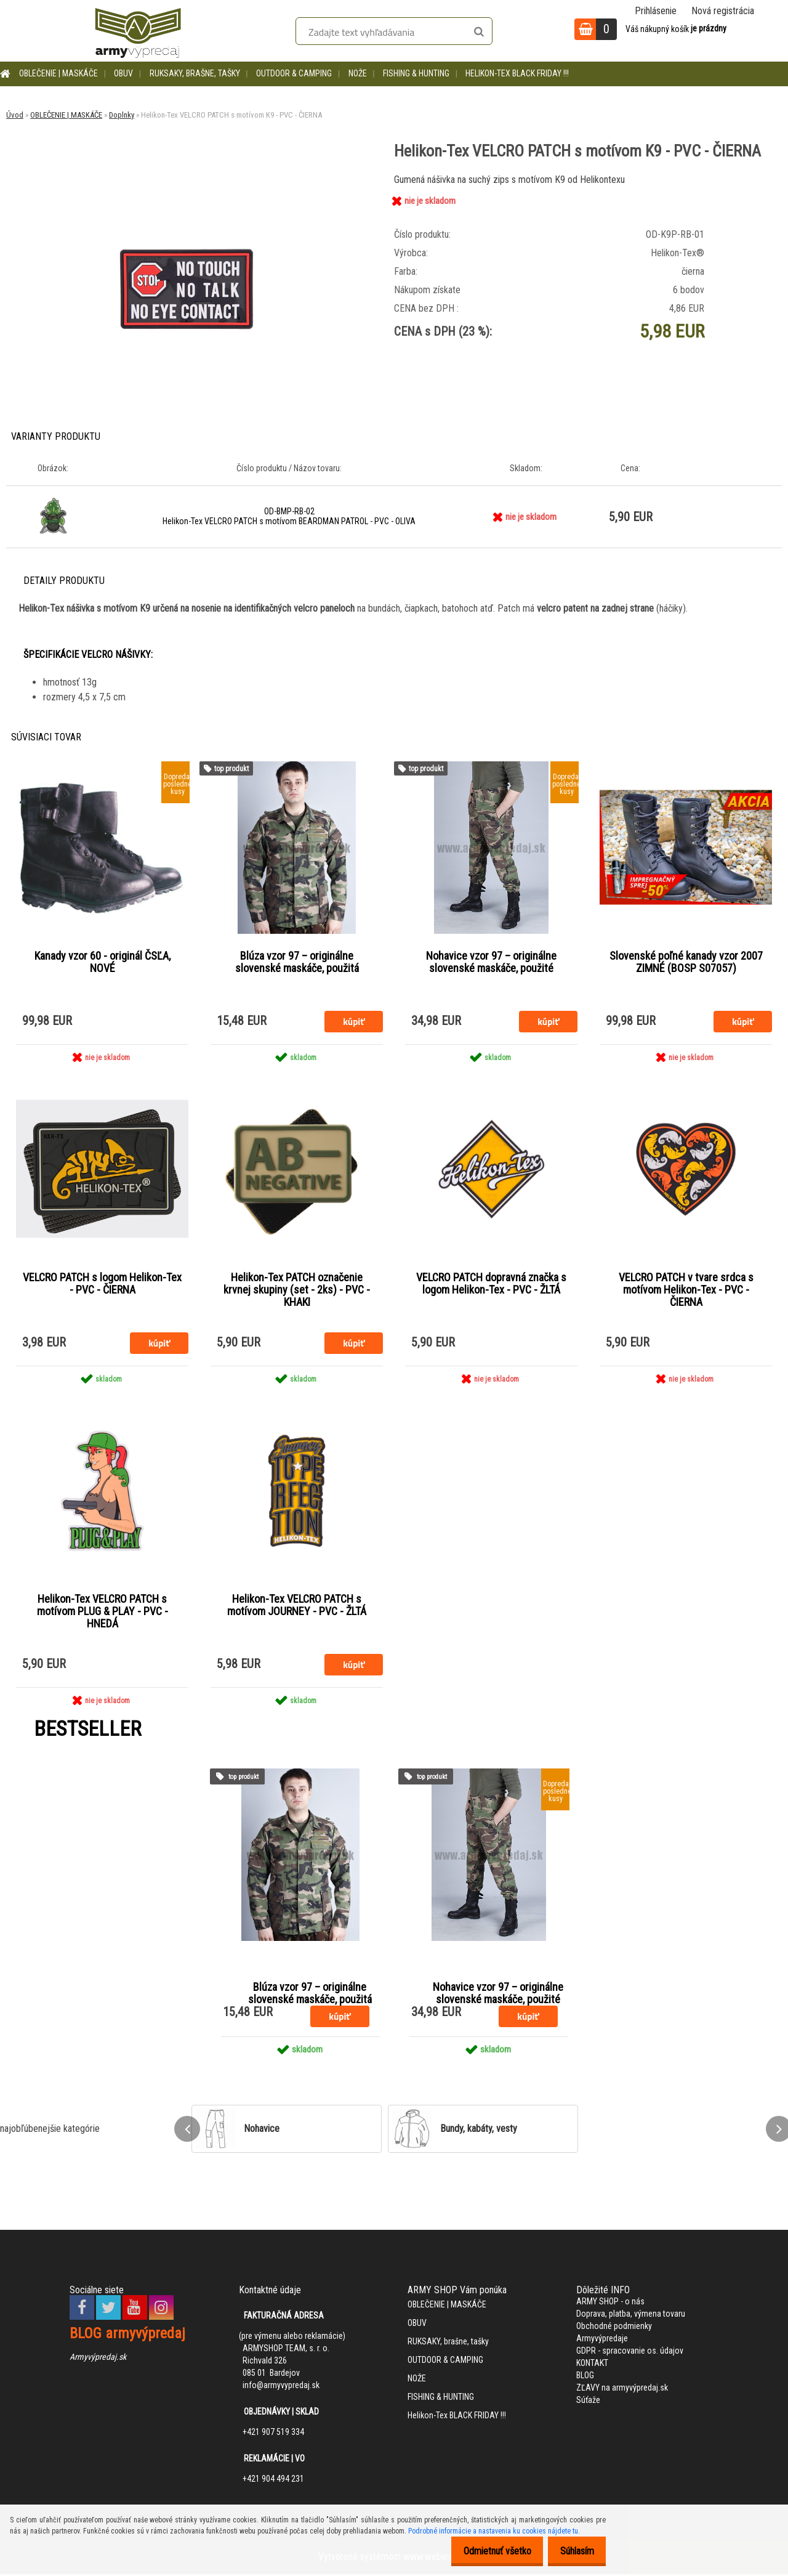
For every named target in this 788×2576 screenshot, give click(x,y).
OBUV (123, 73)
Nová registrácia (722, 11)
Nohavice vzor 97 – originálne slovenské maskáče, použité (491, 962)
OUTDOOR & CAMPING (294, 73)
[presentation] (187, 2131)
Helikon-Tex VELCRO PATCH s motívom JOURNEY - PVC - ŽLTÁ (296, 1606)
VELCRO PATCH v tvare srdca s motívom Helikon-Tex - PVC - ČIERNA (686, 1290)
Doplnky (121, 114)
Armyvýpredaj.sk (98, 2358)
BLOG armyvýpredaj (127, 2335)
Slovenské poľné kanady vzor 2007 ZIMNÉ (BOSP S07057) (686, 962)
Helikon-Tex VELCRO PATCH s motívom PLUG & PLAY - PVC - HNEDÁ (102, 1612)
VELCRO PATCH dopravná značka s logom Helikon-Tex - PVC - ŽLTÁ (491, 1284)
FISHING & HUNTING (416, 73)
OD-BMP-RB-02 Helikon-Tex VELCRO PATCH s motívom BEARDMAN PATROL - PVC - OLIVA (289, 516)
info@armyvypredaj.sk (281, 2387)
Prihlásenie (656, 11)
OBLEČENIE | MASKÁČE (58, 73)
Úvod (14, 114)
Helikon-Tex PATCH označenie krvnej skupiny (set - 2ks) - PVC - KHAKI (296, 1290)
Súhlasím (573, 2551)
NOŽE (357, 73)
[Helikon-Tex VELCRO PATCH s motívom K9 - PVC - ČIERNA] (186, 176)
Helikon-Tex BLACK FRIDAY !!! (517, 73)
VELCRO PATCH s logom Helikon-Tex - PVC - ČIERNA (102, 1284)
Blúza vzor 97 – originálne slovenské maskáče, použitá (297, 962)
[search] (478, 32)
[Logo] (138, 31)
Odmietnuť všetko (487, 2551)
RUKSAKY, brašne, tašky (195, 73)
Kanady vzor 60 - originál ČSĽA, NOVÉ (102, 962)
